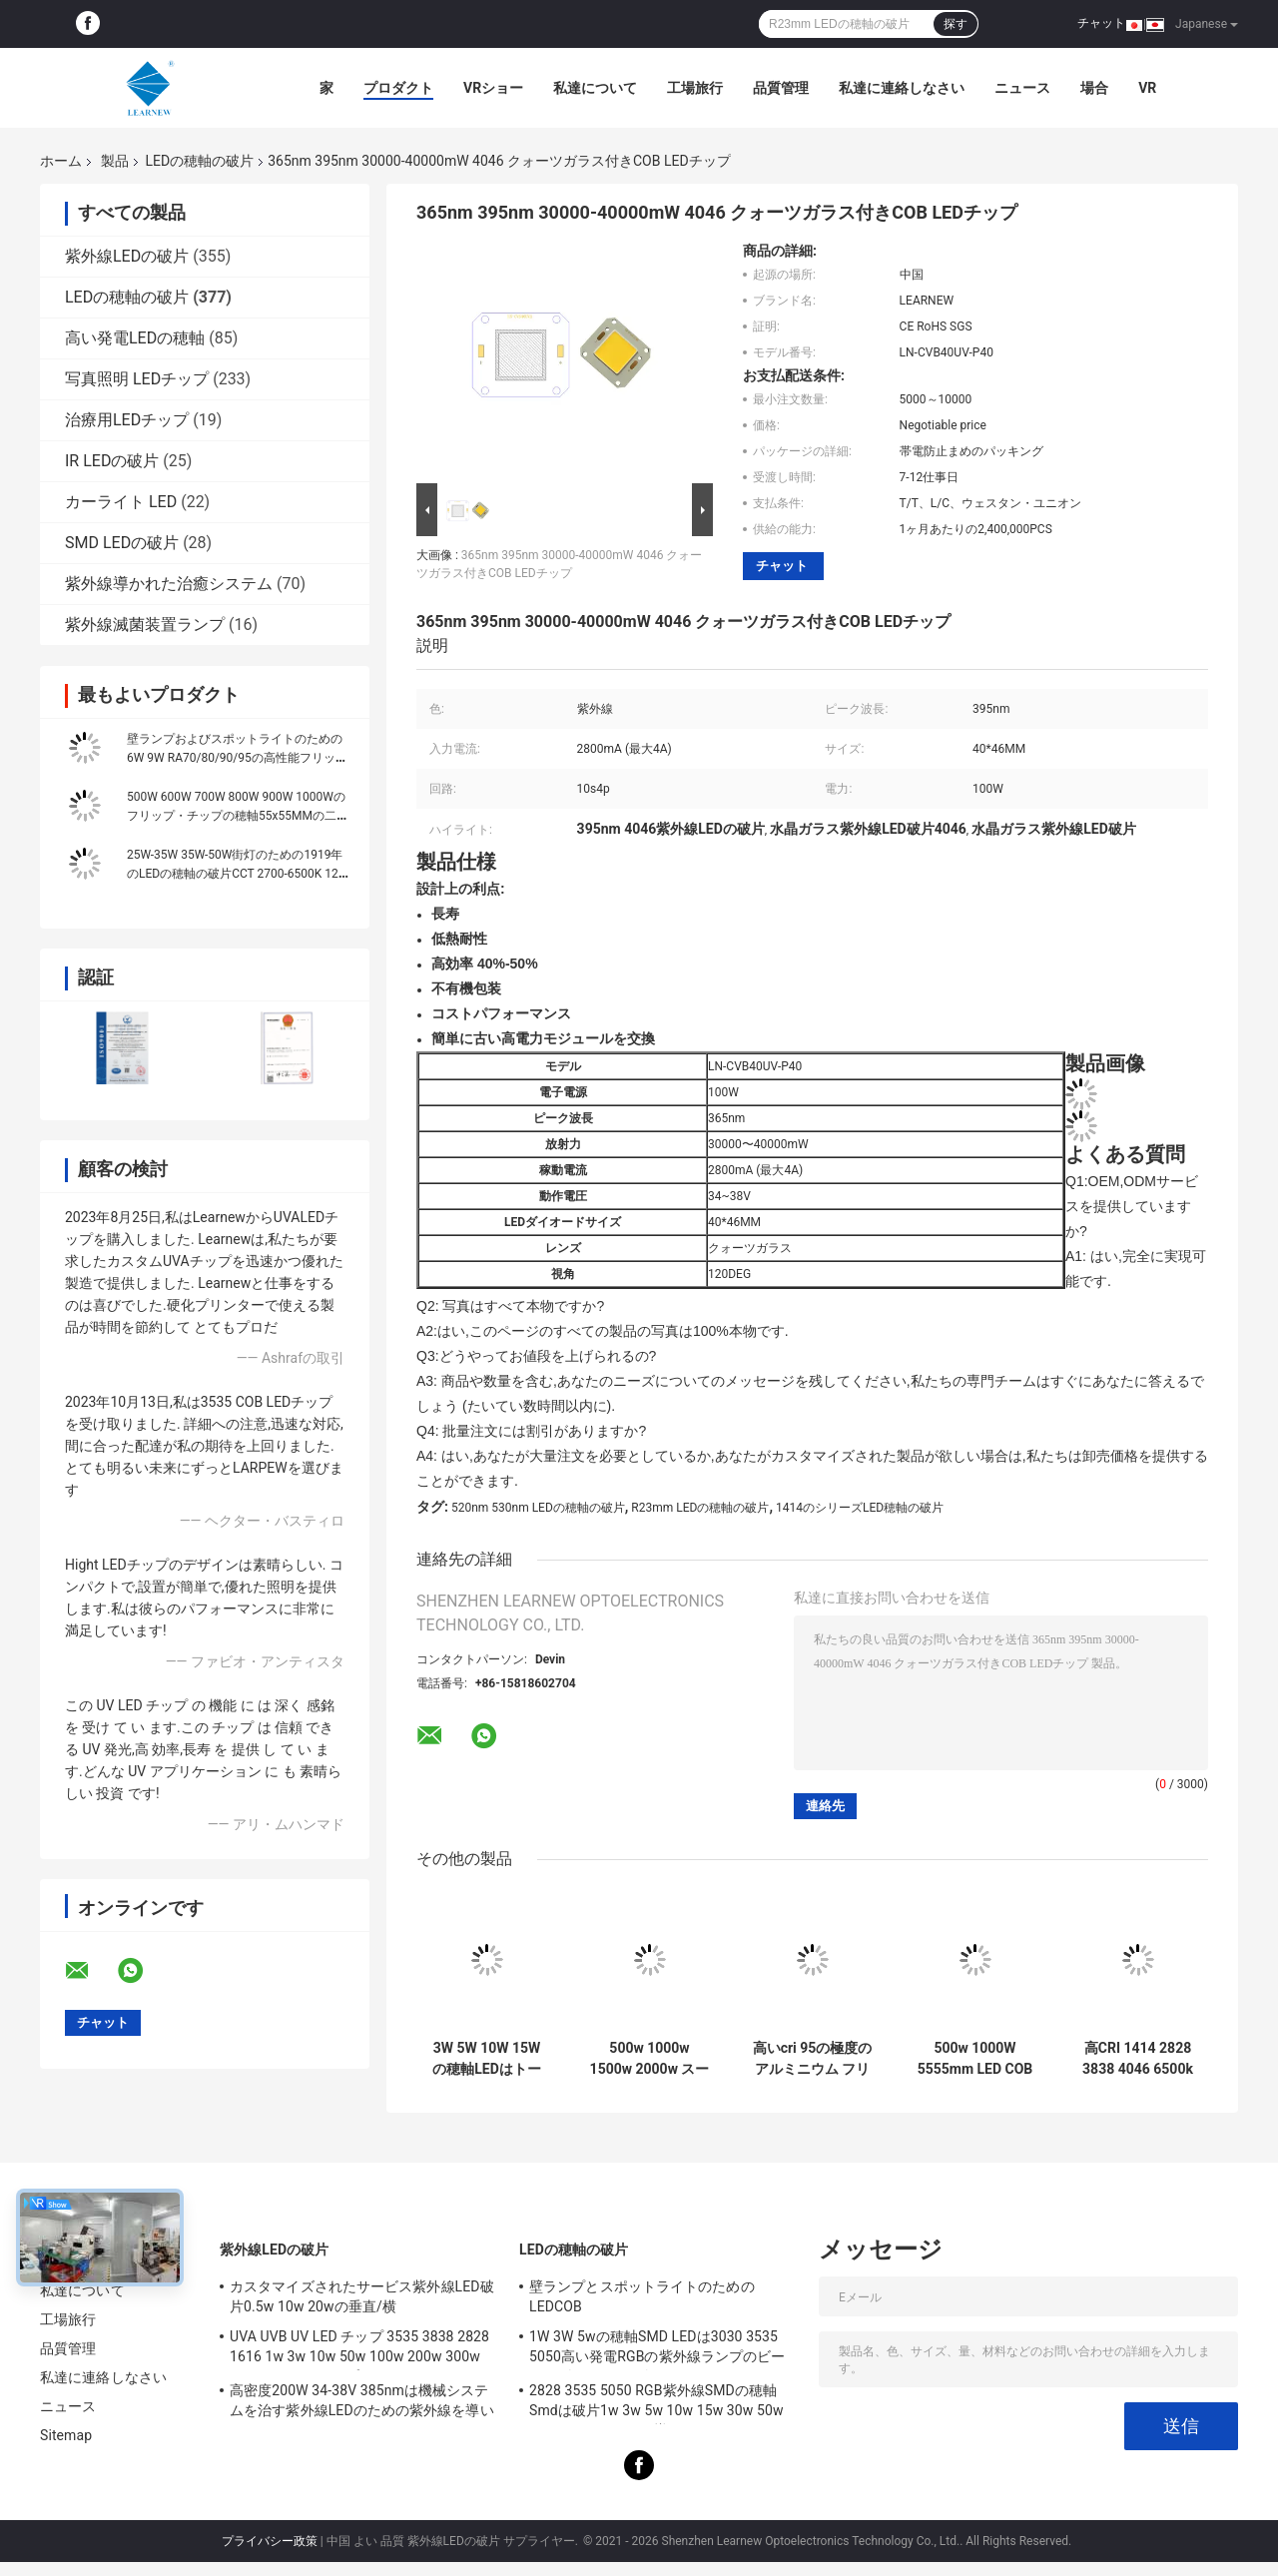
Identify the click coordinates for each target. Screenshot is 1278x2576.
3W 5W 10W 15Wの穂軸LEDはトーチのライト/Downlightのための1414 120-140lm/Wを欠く (486, 2059)
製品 (115, 161)
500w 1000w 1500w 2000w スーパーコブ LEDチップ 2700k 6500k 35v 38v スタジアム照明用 (650, 2059)
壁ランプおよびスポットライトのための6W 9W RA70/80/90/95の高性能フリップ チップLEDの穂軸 (237, 758)
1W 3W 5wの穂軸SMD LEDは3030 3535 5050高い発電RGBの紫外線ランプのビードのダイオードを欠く (657, 2349)
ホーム (61, 161)
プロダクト (398, 88)
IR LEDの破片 (112, 460)
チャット (1101, 23)
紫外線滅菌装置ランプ (145, 624)
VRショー (493, 88)
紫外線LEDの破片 (127, 256)
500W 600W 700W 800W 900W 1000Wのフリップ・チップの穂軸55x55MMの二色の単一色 (237, 816)
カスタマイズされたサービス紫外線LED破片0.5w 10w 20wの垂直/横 (362, 2296)
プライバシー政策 (270, 2541)
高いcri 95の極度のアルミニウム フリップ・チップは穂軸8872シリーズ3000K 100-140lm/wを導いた (813, 2059)
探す (955, 24)
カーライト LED (121, 501)
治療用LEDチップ (127, 419)
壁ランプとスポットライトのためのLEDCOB (642, 2296)
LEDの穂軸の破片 (199, 161)
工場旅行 (695, 88)
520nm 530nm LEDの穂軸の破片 (538, 1508)
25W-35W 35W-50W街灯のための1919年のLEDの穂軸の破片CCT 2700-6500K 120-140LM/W (237, 874)
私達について (595, 88)
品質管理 (781, 88)
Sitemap (66, 2435)
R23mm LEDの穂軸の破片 (700, 1508)
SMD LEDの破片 (122, 542)
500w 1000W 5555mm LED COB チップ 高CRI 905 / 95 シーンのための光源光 (975, 2059)
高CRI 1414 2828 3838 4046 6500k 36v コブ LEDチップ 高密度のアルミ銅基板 (1137, 2059)
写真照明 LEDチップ (137, 378)
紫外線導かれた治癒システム (169, 583)
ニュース (1022, 88)
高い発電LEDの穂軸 (135, 337)
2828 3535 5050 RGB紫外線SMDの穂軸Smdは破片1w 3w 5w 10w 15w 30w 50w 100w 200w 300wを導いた (656, 2403)
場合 (1094, 88)
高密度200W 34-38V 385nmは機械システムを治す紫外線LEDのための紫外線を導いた (362, 2403)
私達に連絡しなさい (901, 88)
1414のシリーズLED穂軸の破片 (860, 1508)
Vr (1147, 88)
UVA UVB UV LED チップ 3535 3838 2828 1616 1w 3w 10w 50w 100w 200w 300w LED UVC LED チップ (359, 2349)
